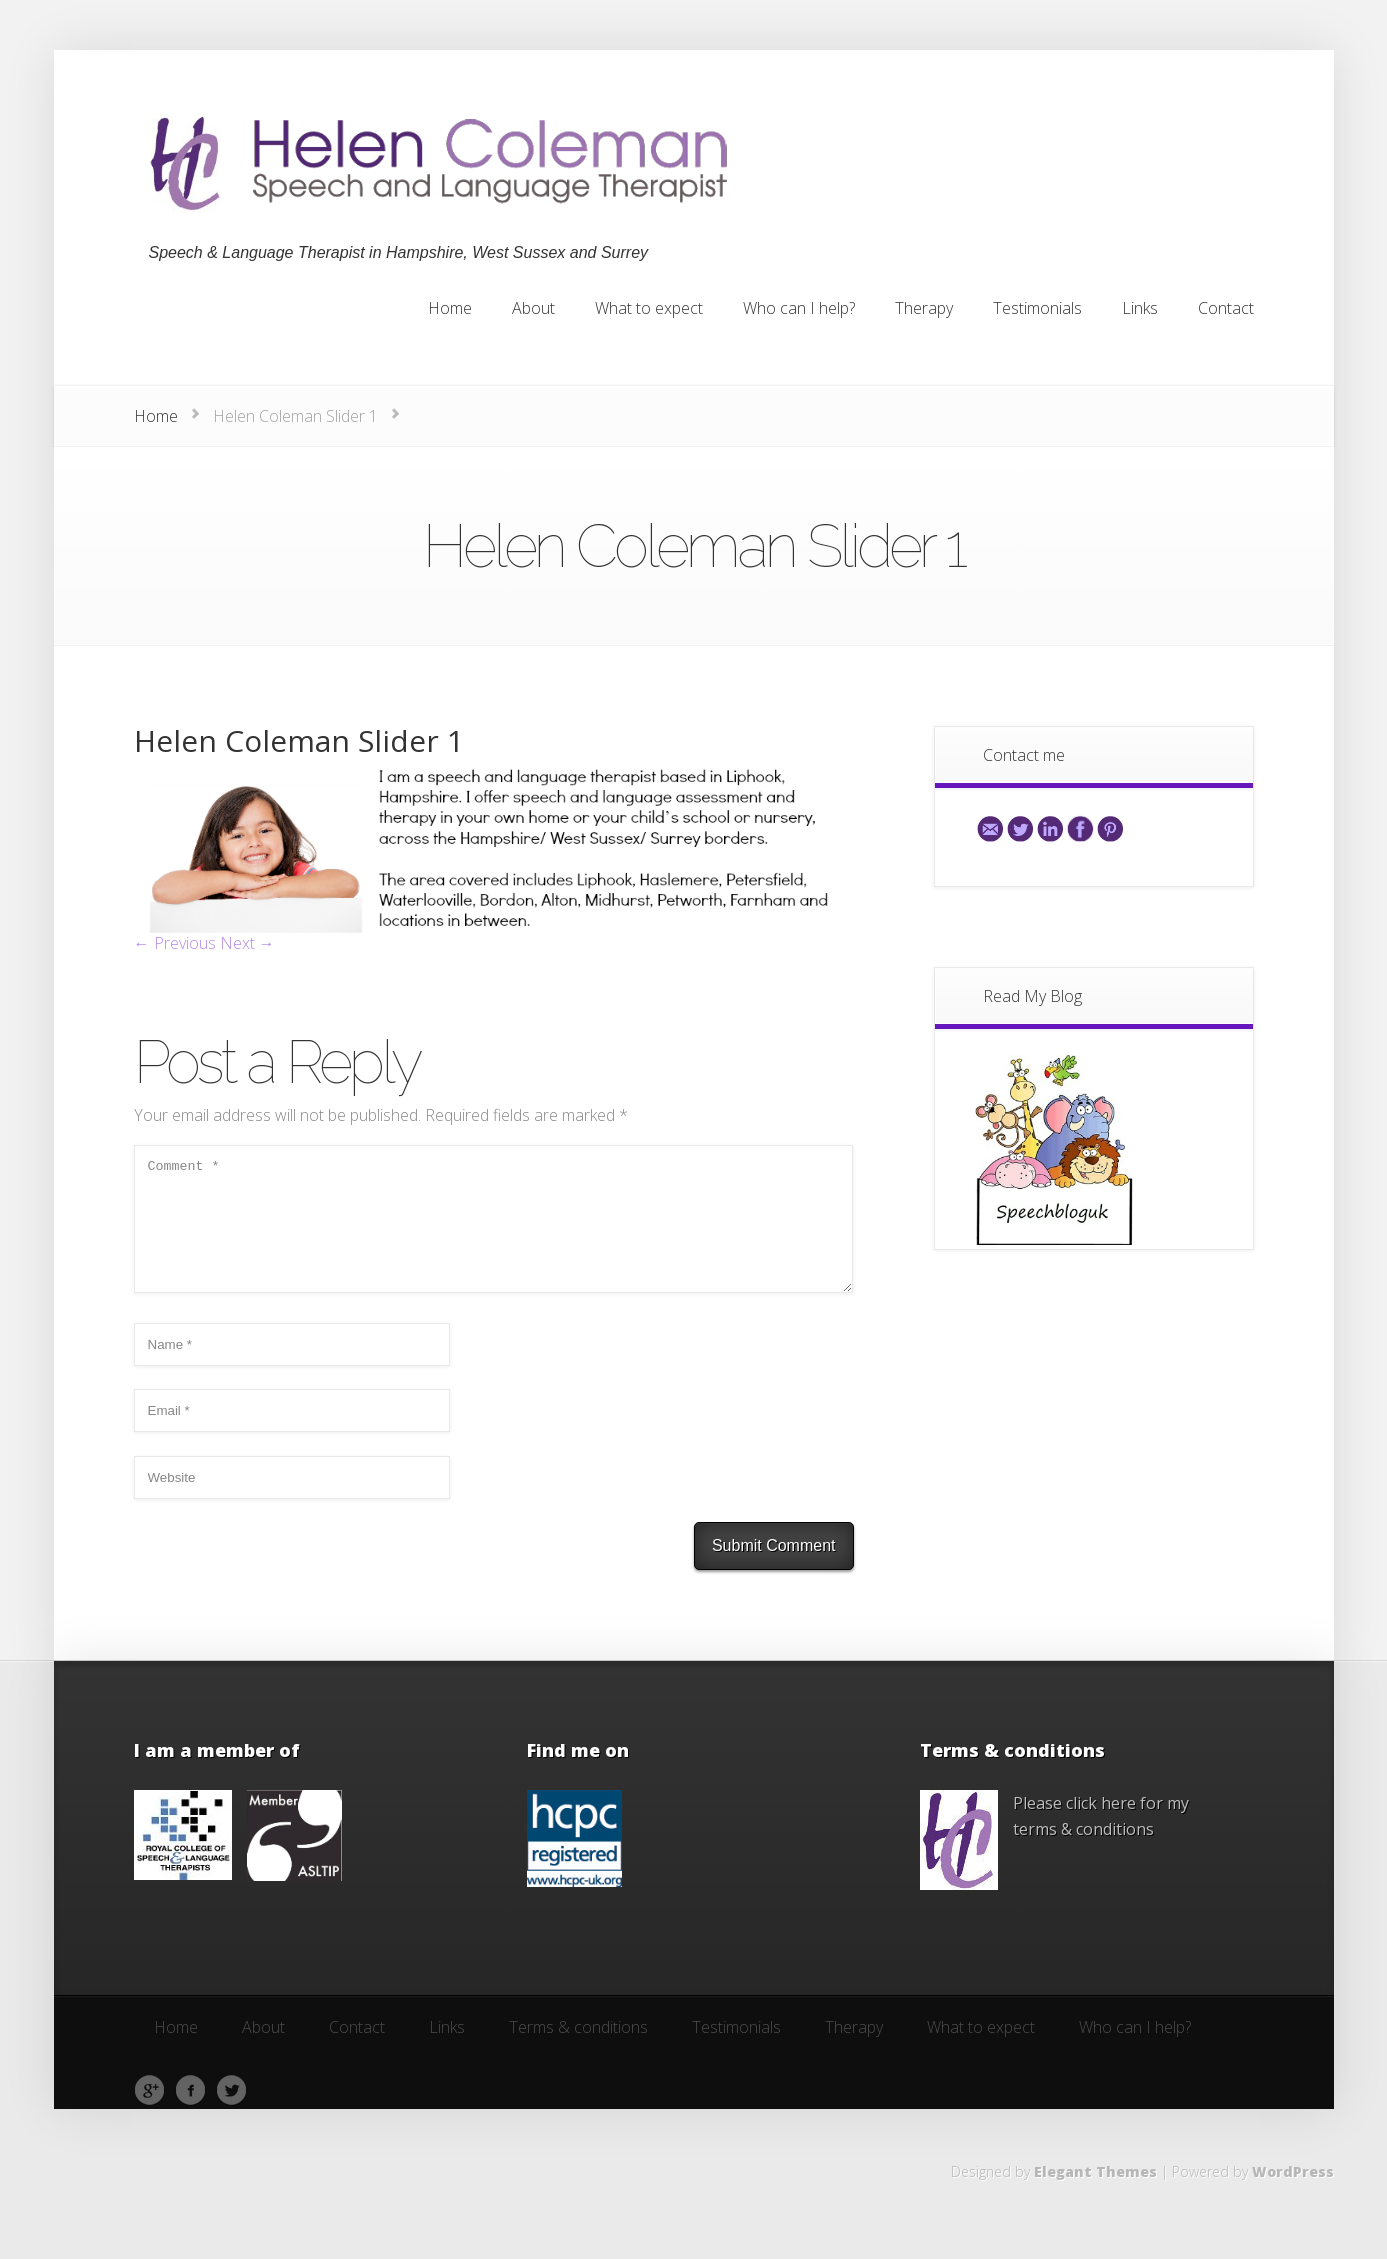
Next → (247, 943)
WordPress (1293, 2195)
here (1118, 1827)
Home (156, 416)
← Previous (175, 943)
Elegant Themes (1095, 2195)
